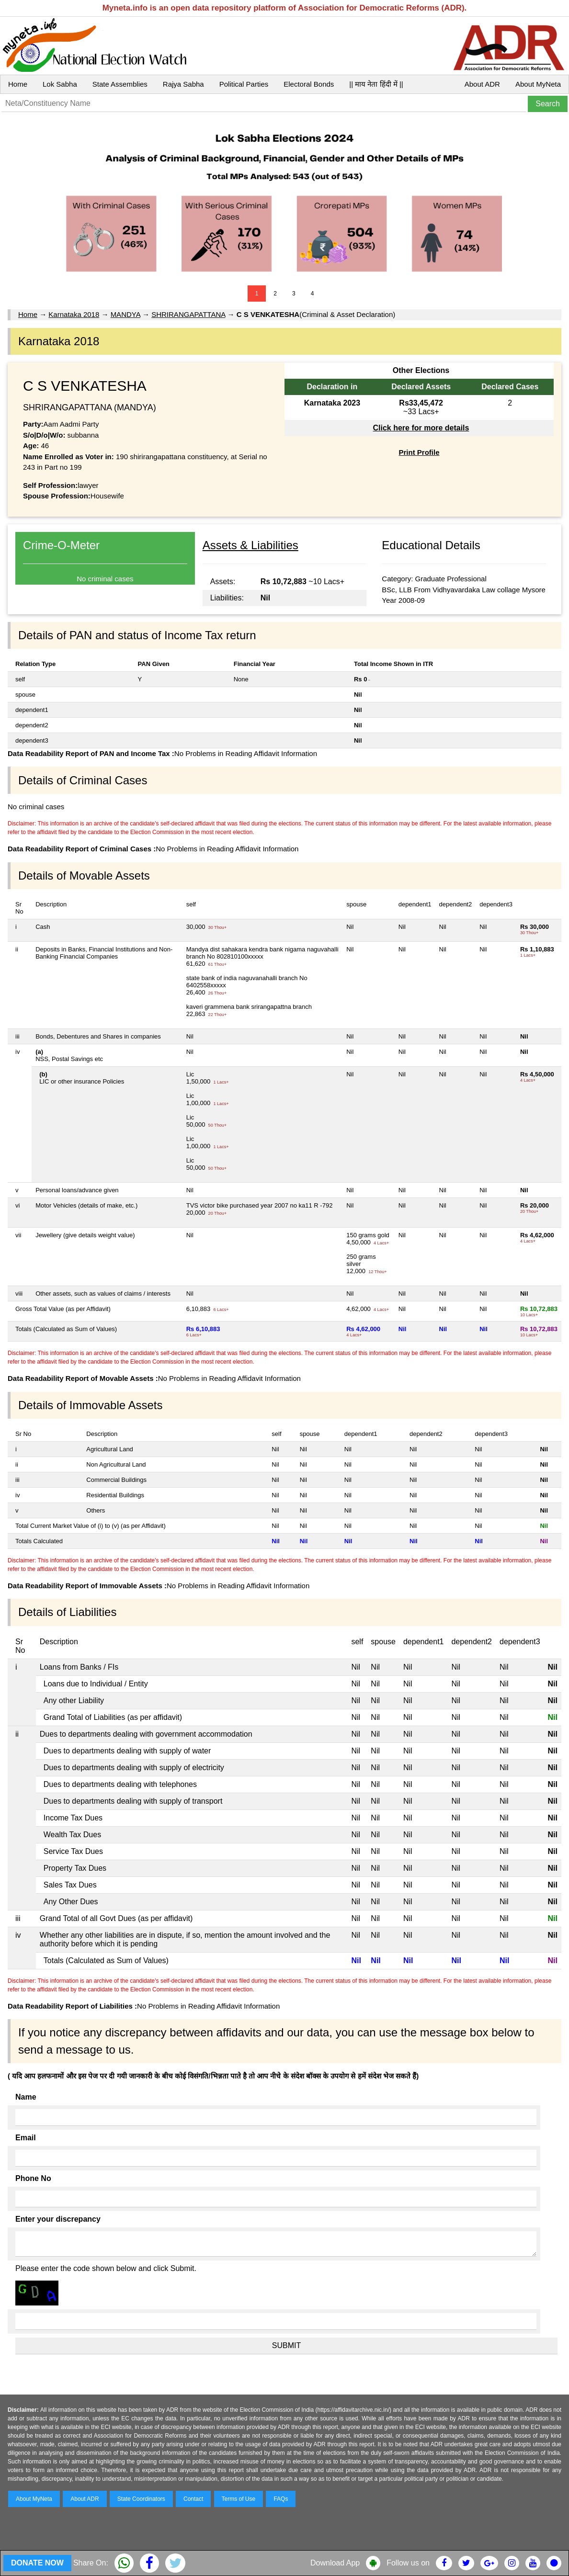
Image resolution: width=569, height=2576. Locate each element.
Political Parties (244, 84)
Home (17, 84)
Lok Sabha (60, 84)
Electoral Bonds (309, 84)
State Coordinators (141, 2499)
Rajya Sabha (183, 84)
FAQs (280, 2499)
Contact (193, 2499)
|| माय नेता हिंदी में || (376, 84)
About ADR (482, 84)
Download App (335, 2563)
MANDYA (125, 314)
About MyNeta (538, 84)
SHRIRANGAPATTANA (188, 314)
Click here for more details (421, 428)
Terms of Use (239, 2499)
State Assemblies (120, 84)
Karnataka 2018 (73, 314)
